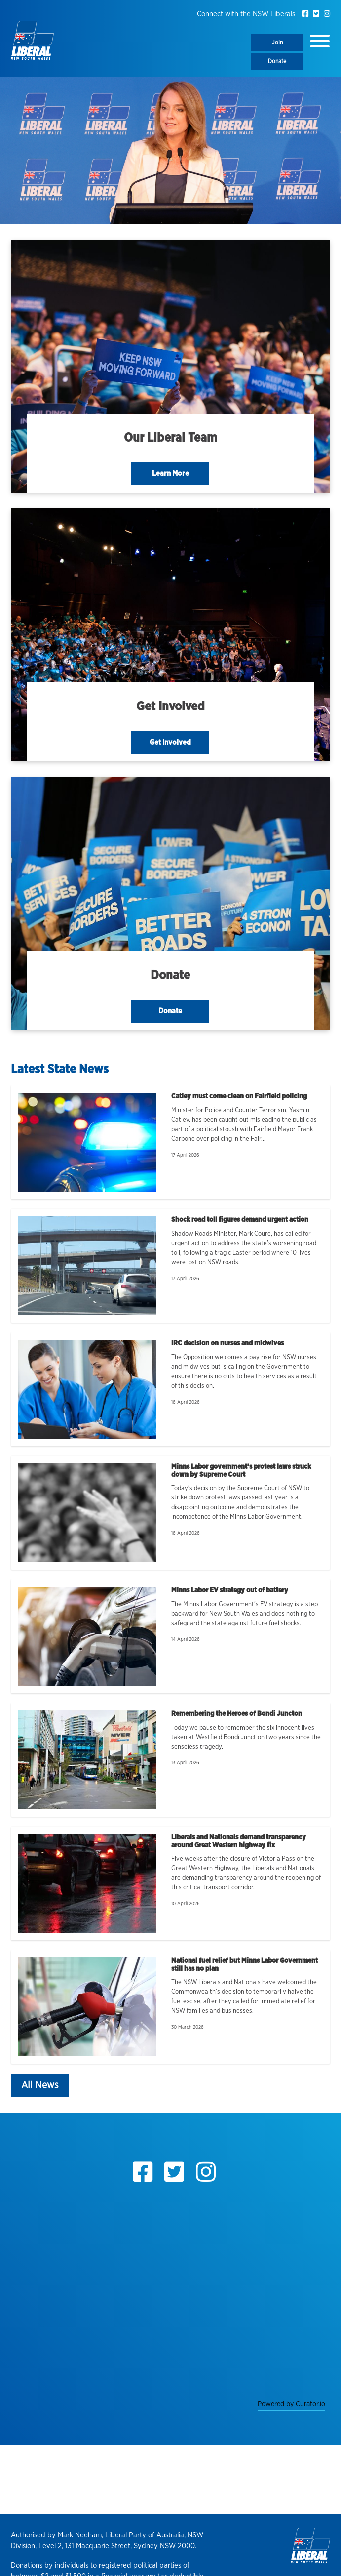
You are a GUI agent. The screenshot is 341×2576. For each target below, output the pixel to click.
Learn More (170, 473)
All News (40, 2085)
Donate (277, 61)
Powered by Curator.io (291, 2404)
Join (277, 42)
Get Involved (170, 742)
